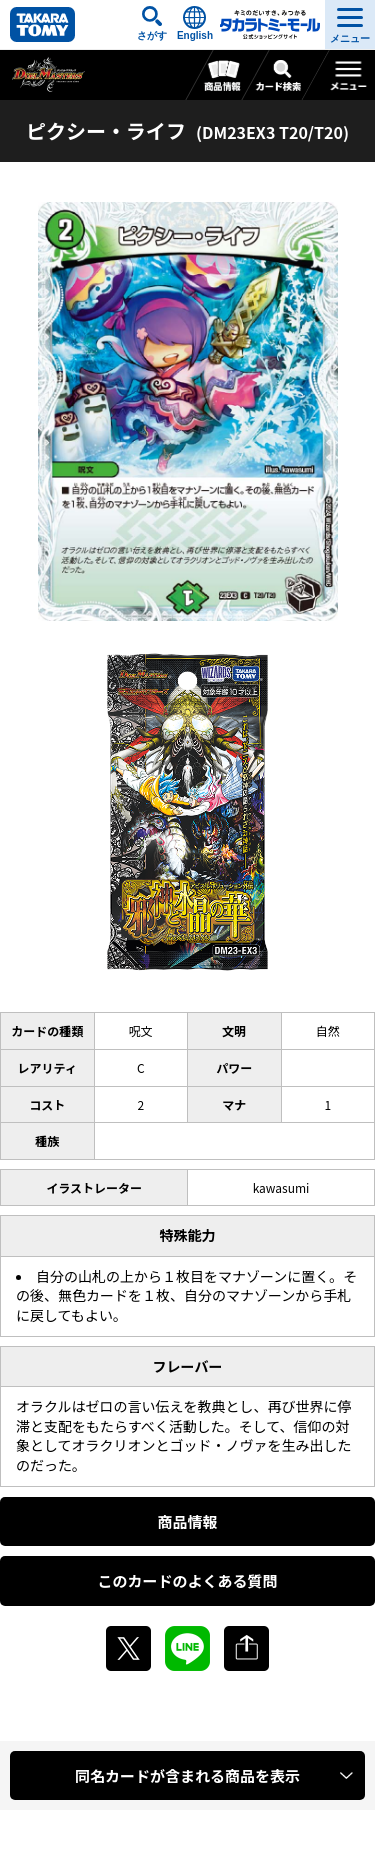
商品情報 (187, 1521)
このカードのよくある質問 (187, 1580)
